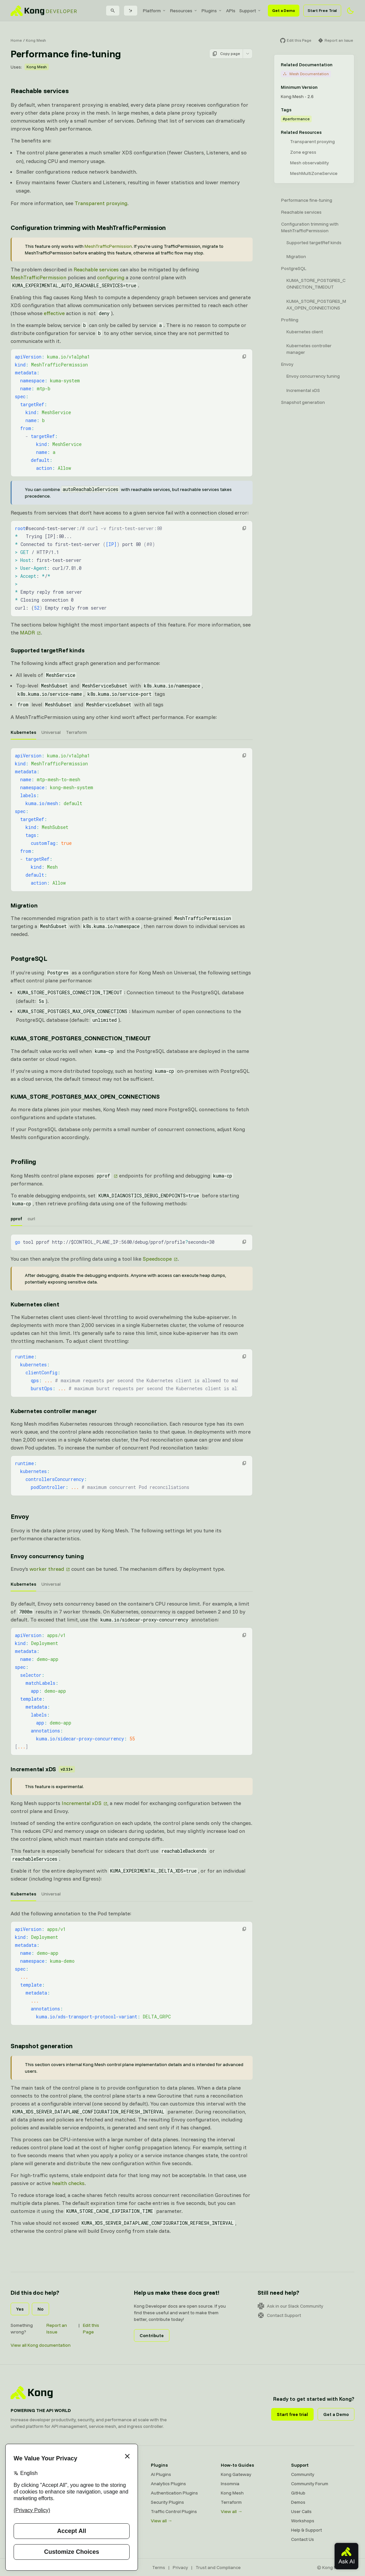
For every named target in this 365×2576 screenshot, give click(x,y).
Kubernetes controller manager (309, 349)
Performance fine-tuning (306, 200)
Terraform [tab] (76, 732)
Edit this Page (91, 2328)
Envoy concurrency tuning (313, 376)
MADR (27, 632)
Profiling (289, 320)
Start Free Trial (322, 10)
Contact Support (279, 2315)
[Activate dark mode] (350, 11)
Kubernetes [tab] (23, 732)
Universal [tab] (51, 732)
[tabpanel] (132, 820)
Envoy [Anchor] (20, 1516)
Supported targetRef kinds (313, 243)
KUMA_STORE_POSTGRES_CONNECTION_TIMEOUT (315, 283)
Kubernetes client (304, 332)
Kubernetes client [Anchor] (35, 1304)
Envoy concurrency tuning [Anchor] (47, 1556)
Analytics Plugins (168, 2484)
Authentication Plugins (174, 2493)
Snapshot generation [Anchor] (42, 2046)
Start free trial (292, 2414)
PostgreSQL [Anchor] (29, 958)
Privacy (180, 2567)
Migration (296, 256)
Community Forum (309, 2484)
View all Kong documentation (41, 2345)
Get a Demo (283, 10)
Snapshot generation (303, 402)
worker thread (47, 1568)
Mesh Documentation (306, 73)
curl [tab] (31, 1219)
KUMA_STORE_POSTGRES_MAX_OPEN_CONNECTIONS (316, 304)
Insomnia (230, 2484)
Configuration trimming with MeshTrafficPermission (309, 227)
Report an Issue (56, 2328)
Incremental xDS (81, 1803)
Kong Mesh (36, 40)
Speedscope (157, 1258)
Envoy (287, 364)
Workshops (302, 2521)
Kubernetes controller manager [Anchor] (54, 1411)
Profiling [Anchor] (23, 1161)
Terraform (231, 2502)
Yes (20, 2309)
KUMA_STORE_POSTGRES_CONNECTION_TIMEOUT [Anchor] (81, 1038)
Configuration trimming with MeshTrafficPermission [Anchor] (88, 227)
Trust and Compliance (218, 2567)
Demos (298, 2502)
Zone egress (303, 152)
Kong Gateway (236, 2474)
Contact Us (302, 2539)
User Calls (301, 2511)
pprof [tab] (16, 1219)
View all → (161, 2521)
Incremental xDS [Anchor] (43, 1769)
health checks (68, 2183)
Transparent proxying (101, 203)
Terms (158, 2567)
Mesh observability (309, 163)
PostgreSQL (293, 268)
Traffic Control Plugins (174, 2511)
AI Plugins (161, 2474)
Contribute (152, 2335)
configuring (110, 277)
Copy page (226, 53)
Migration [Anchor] (24, 905)
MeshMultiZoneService (313, 173)
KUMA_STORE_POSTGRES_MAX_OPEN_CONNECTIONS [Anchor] (85, 1096)
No (40, 2309)
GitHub (298, 2493)
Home (16, 40)
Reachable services (96, 269)
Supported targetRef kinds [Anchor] (48, 650)
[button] (244, 356)
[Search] (113, 10)
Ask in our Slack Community (290, 2306)
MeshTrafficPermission (108, 246)
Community (302, 2474)
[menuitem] (154, 10)
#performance (296, 118)
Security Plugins (167, 2502)
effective (54, 313)
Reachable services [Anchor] (39, 90)
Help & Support (306, 2530)
